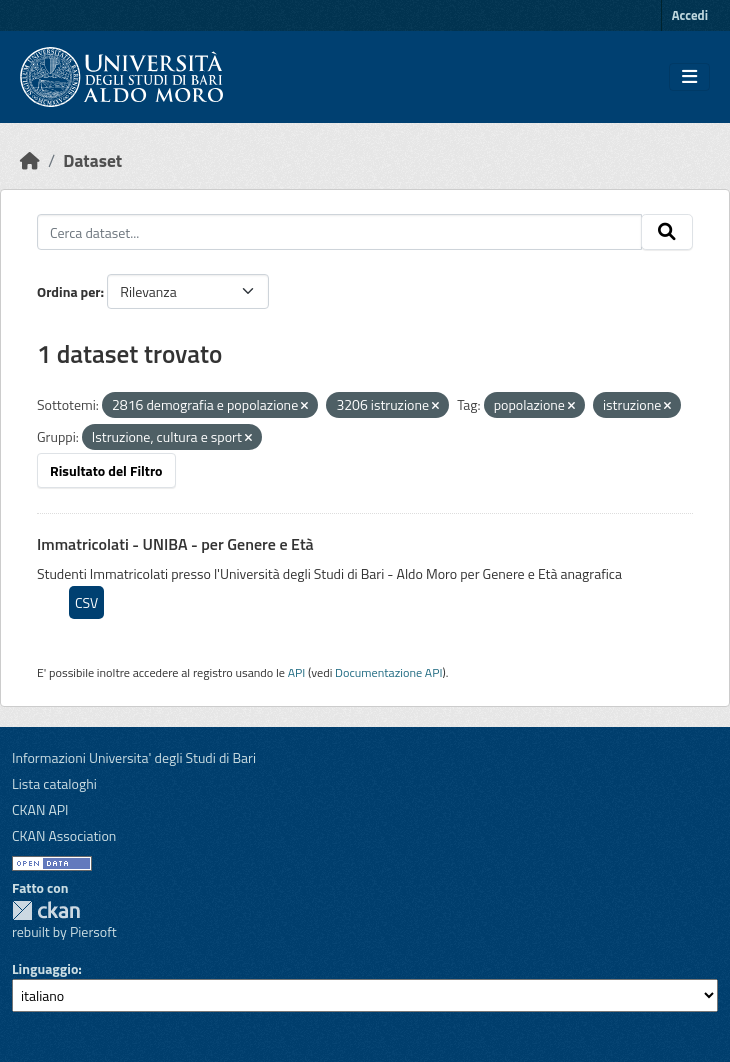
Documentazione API (388, 672)
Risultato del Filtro (106, 470)
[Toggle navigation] (689, 77)
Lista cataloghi (54, 783)
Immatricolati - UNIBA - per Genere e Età (175, 544)
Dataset (92, 160)
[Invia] (667, 232)
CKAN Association (64, 835)
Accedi (690, 15)
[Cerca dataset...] (339, 232)
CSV (86, 602)
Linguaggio (45, 968)
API (297, 672)
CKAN (46, 910)
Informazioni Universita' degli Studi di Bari (134, 757)
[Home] (30, 160)
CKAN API (40, 809)
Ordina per (69, 291)
